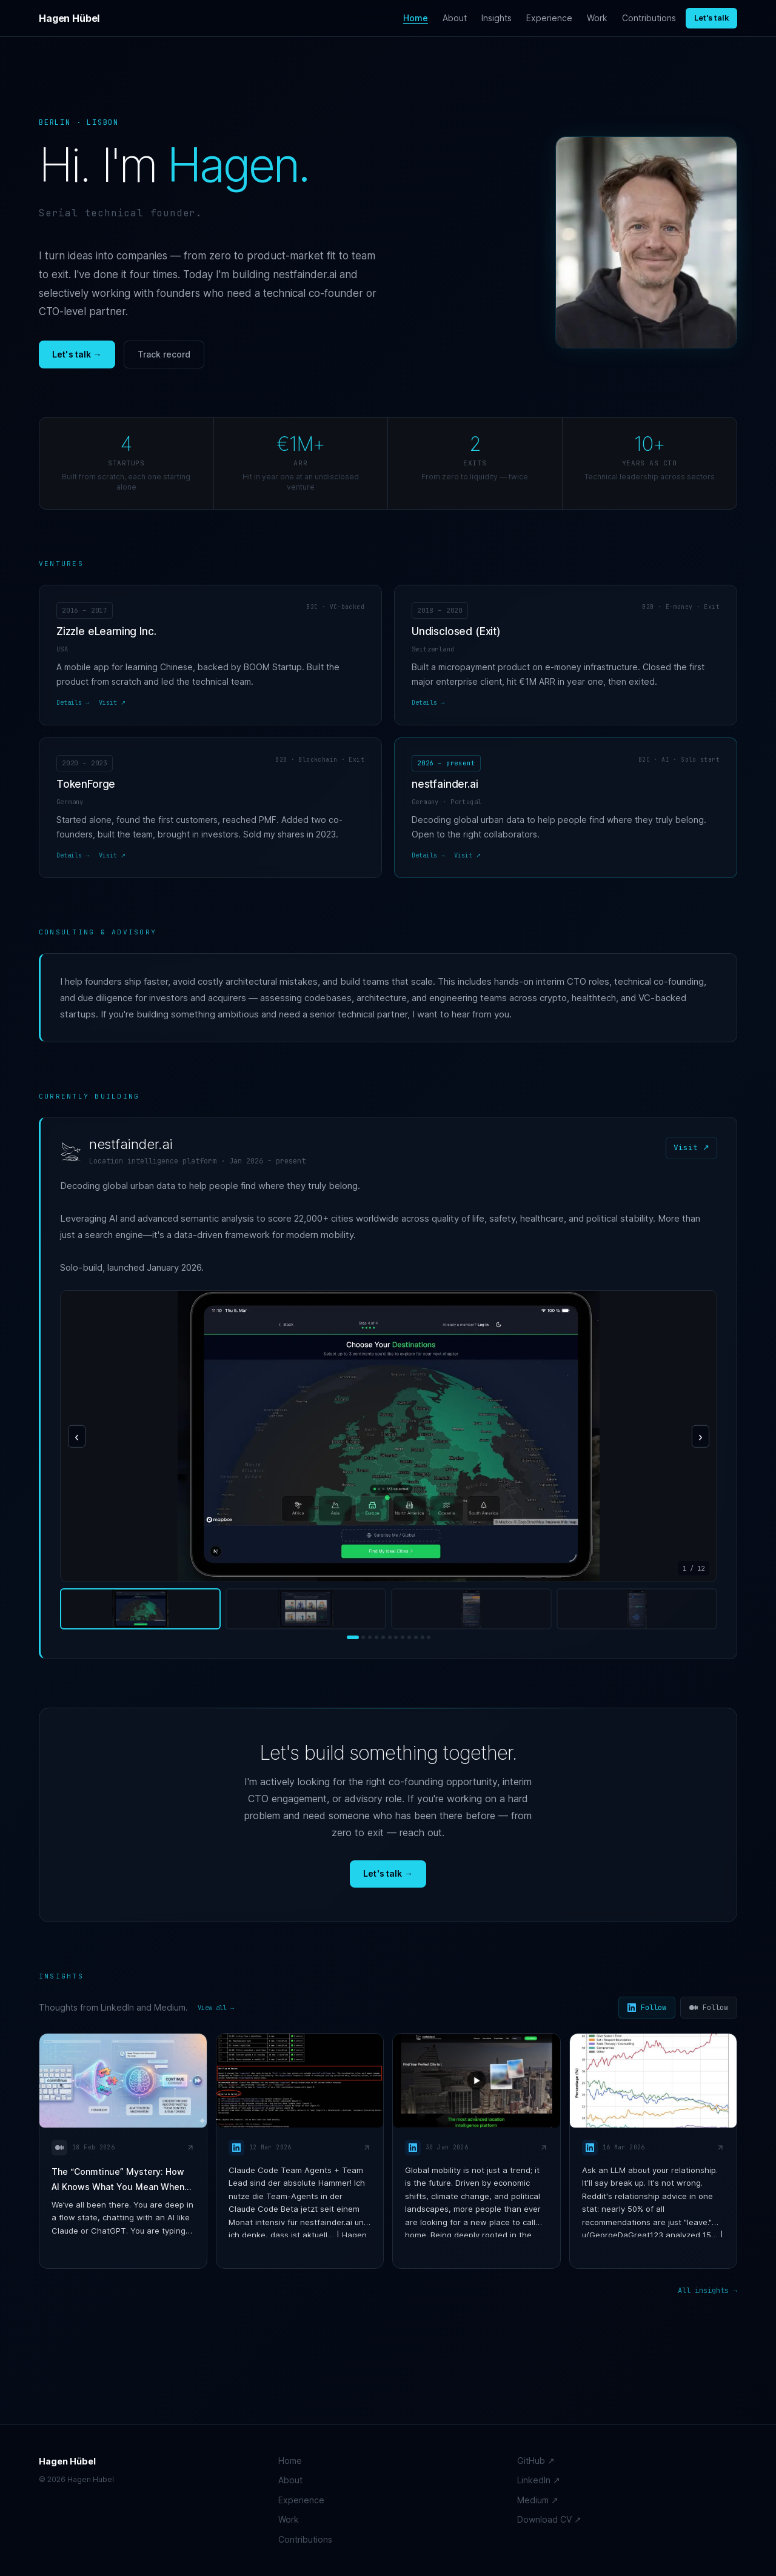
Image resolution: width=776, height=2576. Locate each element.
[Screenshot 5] (383, 1637)
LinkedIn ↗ (538, 2480)
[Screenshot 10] (416, 1637)
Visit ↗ (112, 702)
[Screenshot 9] (409, 1637)
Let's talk (711, 17)
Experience (549, 18)
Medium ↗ (537, 2500)
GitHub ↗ (536, 2460)
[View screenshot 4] (637, 1608)
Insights (496, 18)
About (455, 18)
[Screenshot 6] (390, 1637)
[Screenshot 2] (363, 1637)
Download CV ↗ (549, 2519)
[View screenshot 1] (140, 1608)
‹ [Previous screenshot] (77, 1435)
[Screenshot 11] (422, 1637)
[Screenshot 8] (402, 1637)
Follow (646, 2007)
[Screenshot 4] (376, 1637)
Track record (164, 354)
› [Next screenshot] (700, 1435)
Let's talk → (77, 354)
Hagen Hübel (69, 18)
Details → (72, 702)
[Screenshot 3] (370, 1637)
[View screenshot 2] (306, 1608)
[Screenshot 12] (428, 1637)
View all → (216, 2007)
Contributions (649, 18)
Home (415, 18)
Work (597, 18)
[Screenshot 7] (396, 1637)
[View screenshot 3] (471, 1608)
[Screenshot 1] (353, 1637)
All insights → (707, 2290)
